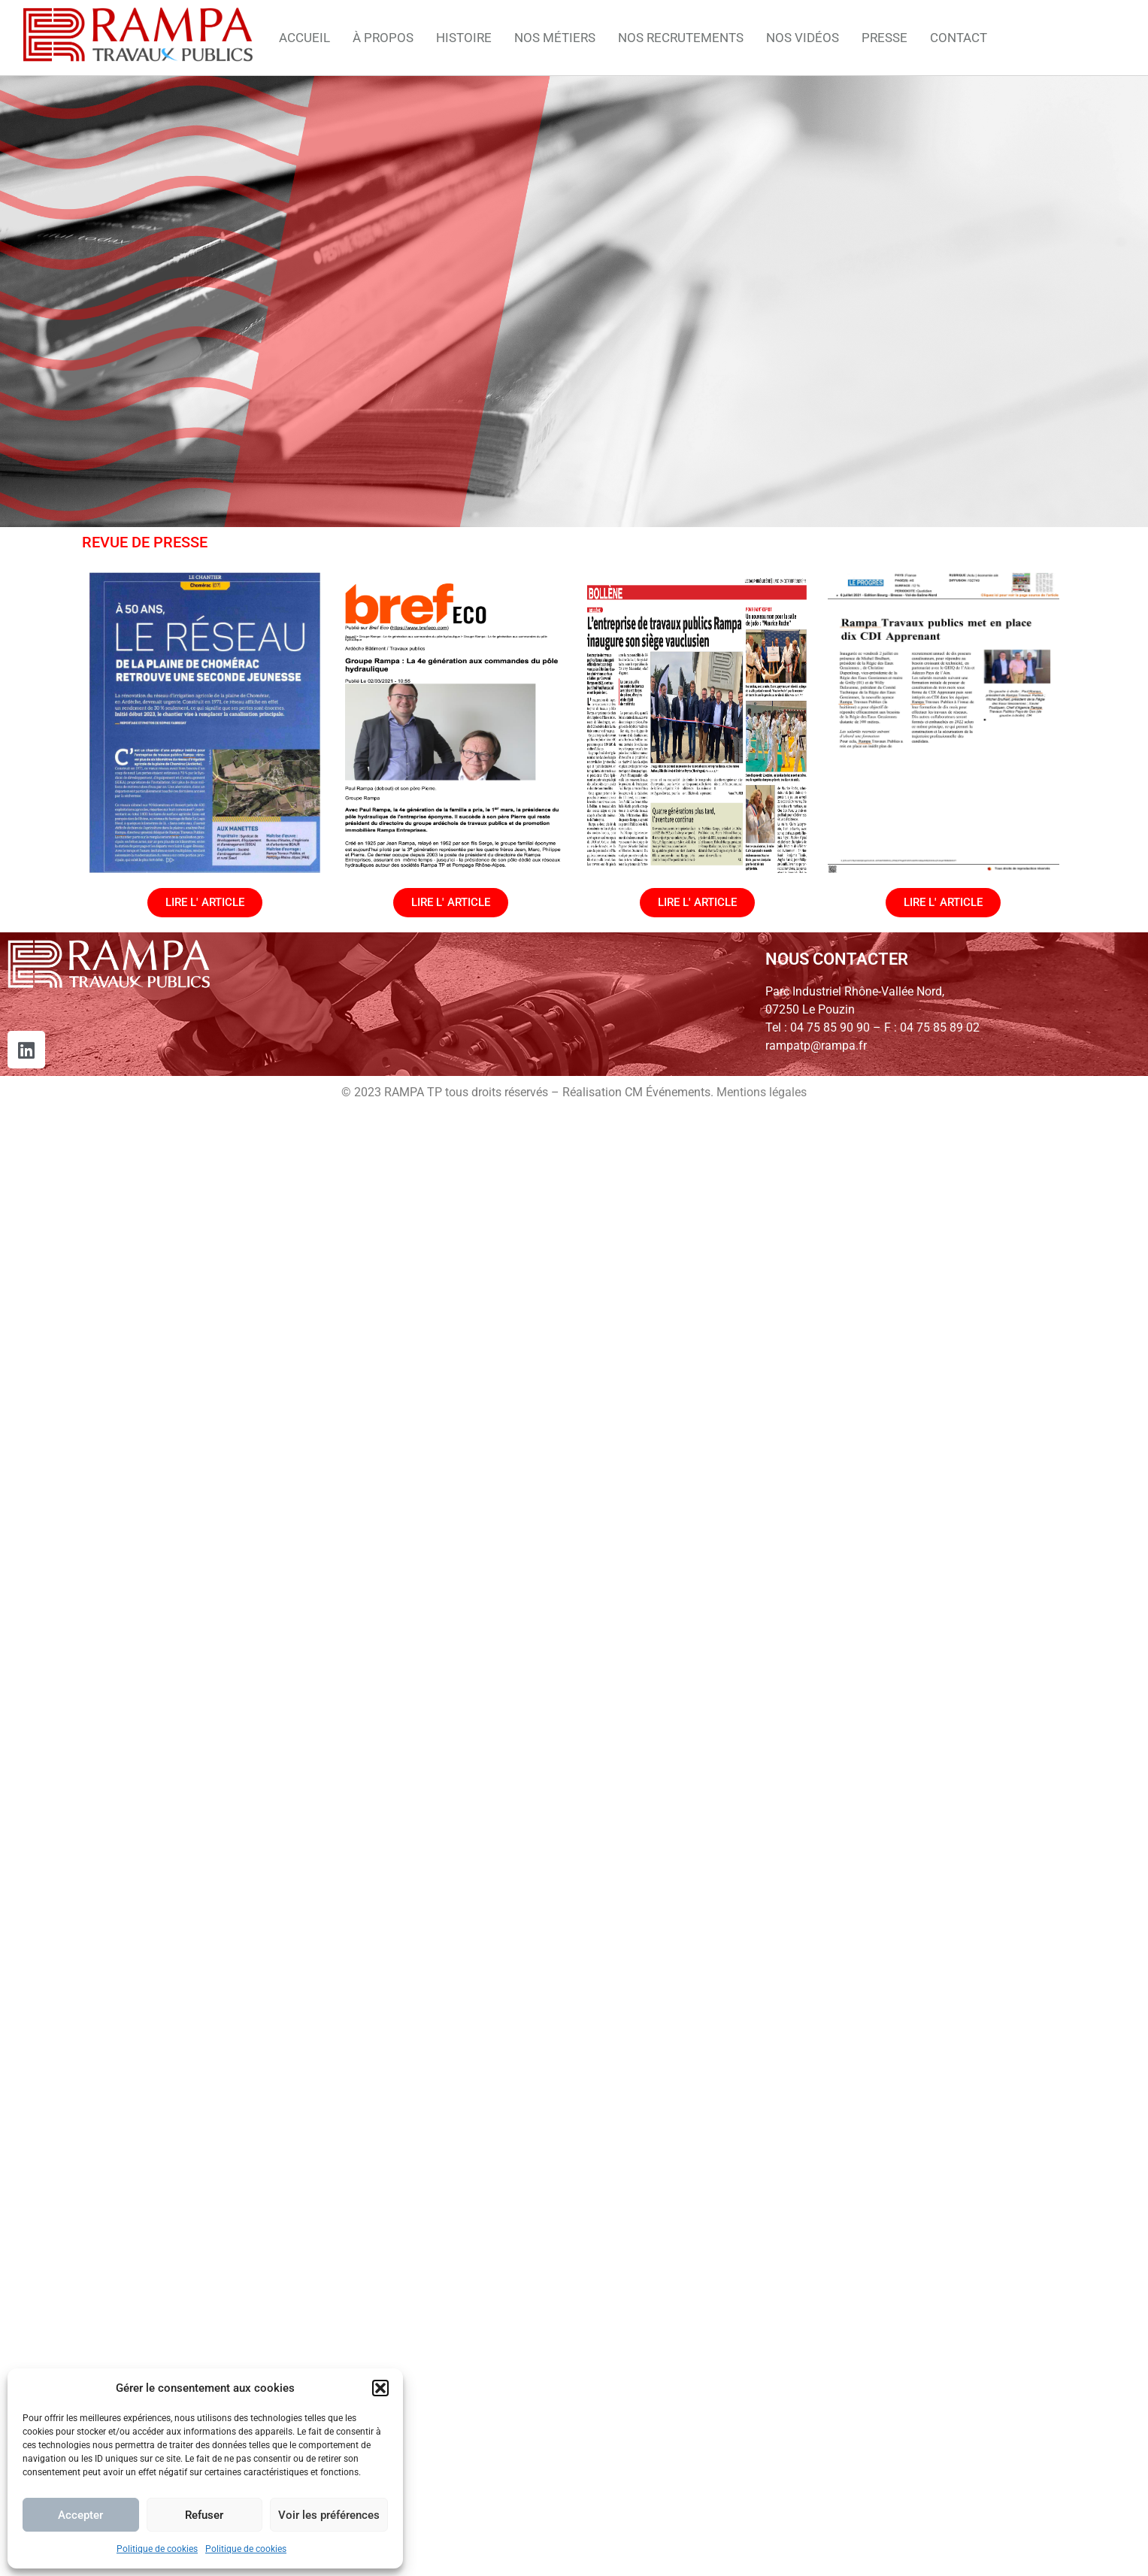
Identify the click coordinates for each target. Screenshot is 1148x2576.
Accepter (80, 2515)
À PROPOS (383, 37)
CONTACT (958, 37)
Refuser (204, 2515)
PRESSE (884, 37)
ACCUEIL (304, 37)
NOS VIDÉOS (802, 37)
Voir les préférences (329, 2515)
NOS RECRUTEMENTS (681, 37)
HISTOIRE (464, 37)
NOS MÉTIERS (554, 37)
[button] (380, 2388)
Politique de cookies (157, 2549)
